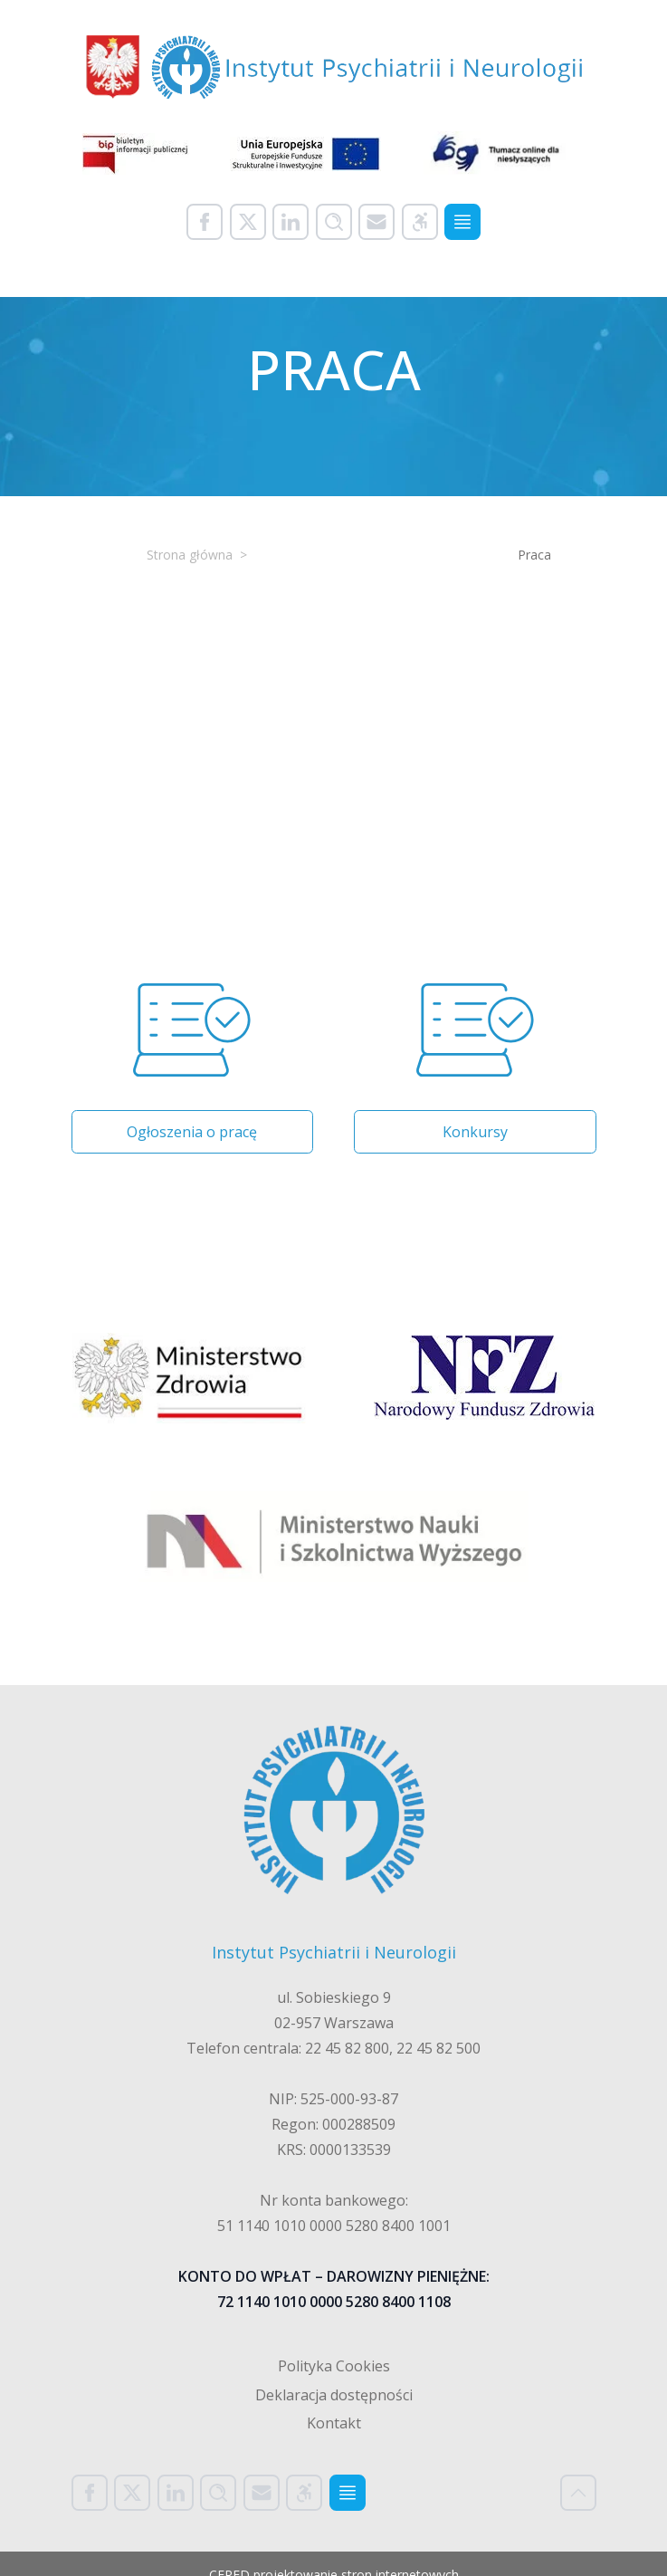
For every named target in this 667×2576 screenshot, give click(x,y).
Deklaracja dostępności (334, 2395)
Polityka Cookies (334, 2366)
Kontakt (334, 2423)
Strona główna (190, 554)
